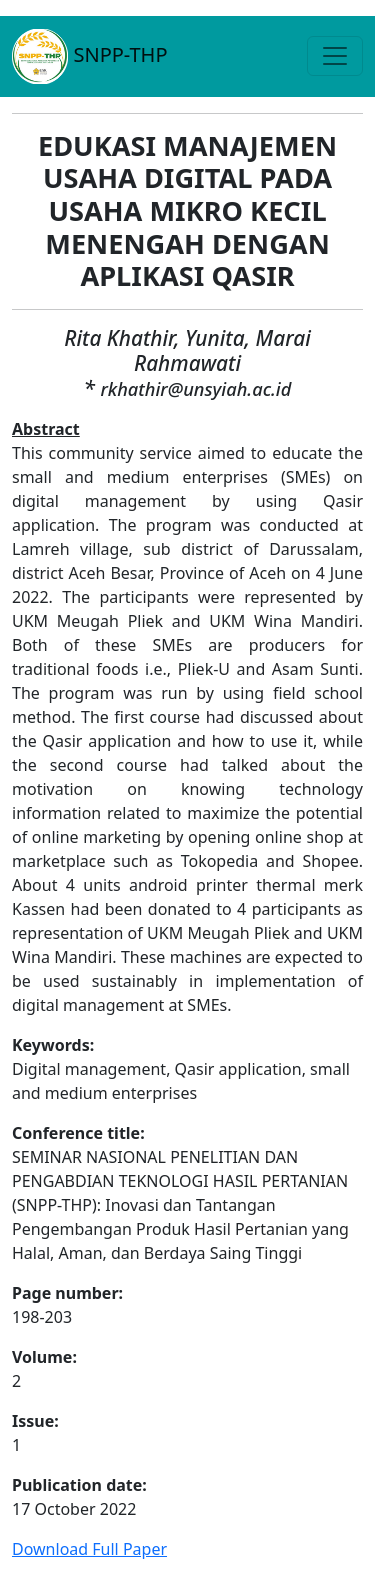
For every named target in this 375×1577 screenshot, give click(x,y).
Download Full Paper (89, 1549)
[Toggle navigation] (335, 56)
